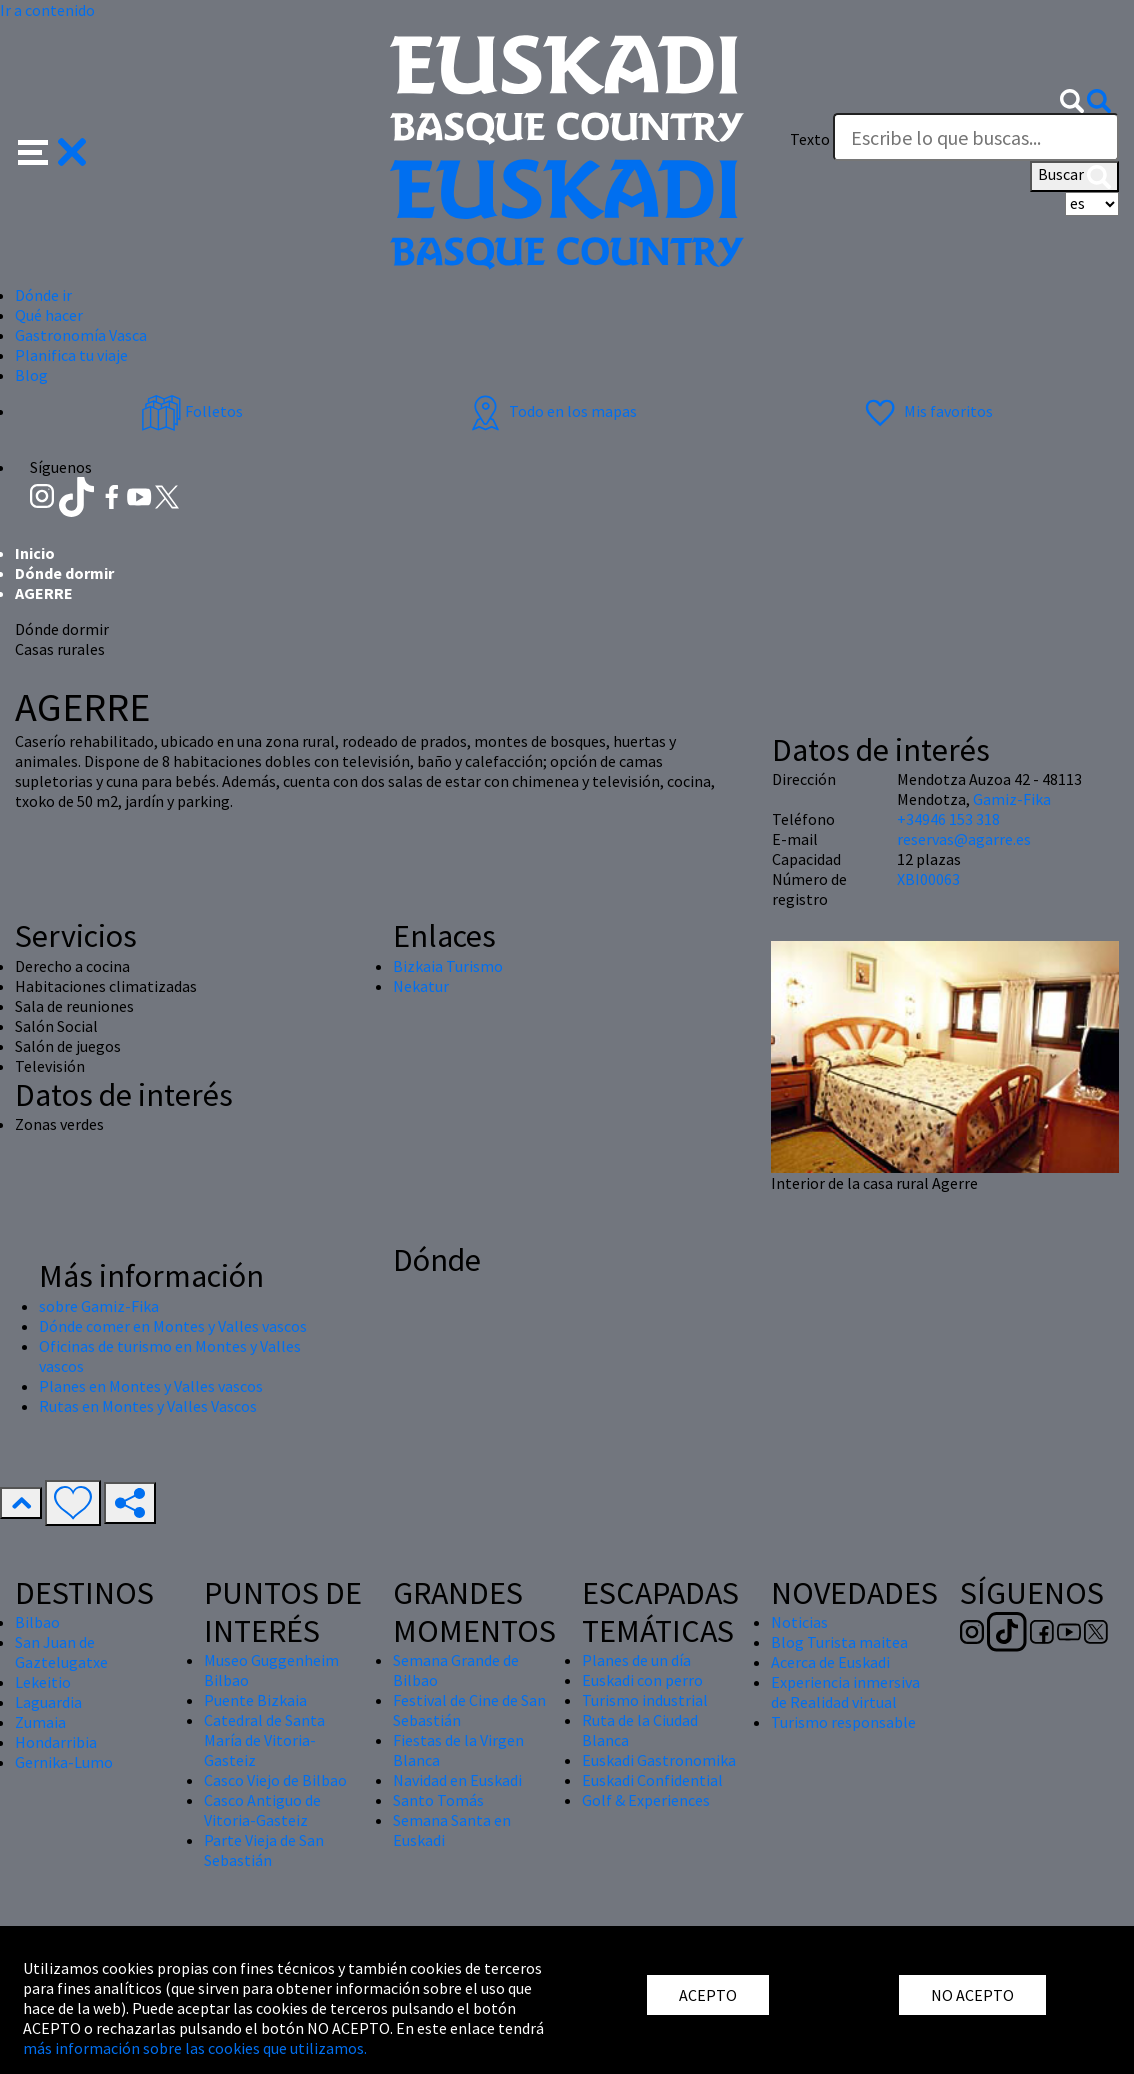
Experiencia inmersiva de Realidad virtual (845, 1692)
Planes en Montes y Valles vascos (151, 1386)
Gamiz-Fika (1012, 799)
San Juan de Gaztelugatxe (61, 1652)
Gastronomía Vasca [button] (81, 335)
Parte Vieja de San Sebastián (264, 1850)
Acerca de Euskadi (830, 1662)
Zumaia (40, 1722)
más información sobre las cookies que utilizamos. (195, 2048)
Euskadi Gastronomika (659, 1760)
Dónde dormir (64, 573)
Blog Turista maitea (839, 1642)
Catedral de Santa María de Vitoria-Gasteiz (264, 1740)
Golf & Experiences (646, 1800)
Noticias (799, 1622)
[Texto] (976, 137)
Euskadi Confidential (652, 1780)
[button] (52, 150)
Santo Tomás (438, 1800)
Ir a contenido (47, 10)
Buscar (1074, 176)
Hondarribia (56, 1742)
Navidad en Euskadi (457, 1780)
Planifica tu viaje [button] (71, 355)
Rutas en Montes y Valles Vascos (148, 1406)
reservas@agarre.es (964, 839)
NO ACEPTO (972, 1995)
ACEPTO (708, 1995)
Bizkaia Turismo (448, 966)
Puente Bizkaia (255, 1700)
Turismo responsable (843, 1722)
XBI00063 (928, 879)
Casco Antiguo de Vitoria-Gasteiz (262, 1810)
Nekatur (421, 986)
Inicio (35, 553)
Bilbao (37, 1622)
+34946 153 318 (948, 819)
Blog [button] (31, 375)
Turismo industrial (645, 1700)
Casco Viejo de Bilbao (275, 1780)
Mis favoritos (926, 411)
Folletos (192, 411)
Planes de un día (636, 1660)
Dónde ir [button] (43, 295)
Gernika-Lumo (64, 1762)
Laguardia (48, 1702)
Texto (810, 139)
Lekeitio (43, 1682)
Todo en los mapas (551, 411)
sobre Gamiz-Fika (99, 1306)
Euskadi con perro (642, 1680)
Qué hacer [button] (49, 315)
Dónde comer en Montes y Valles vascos (173, 1326)
